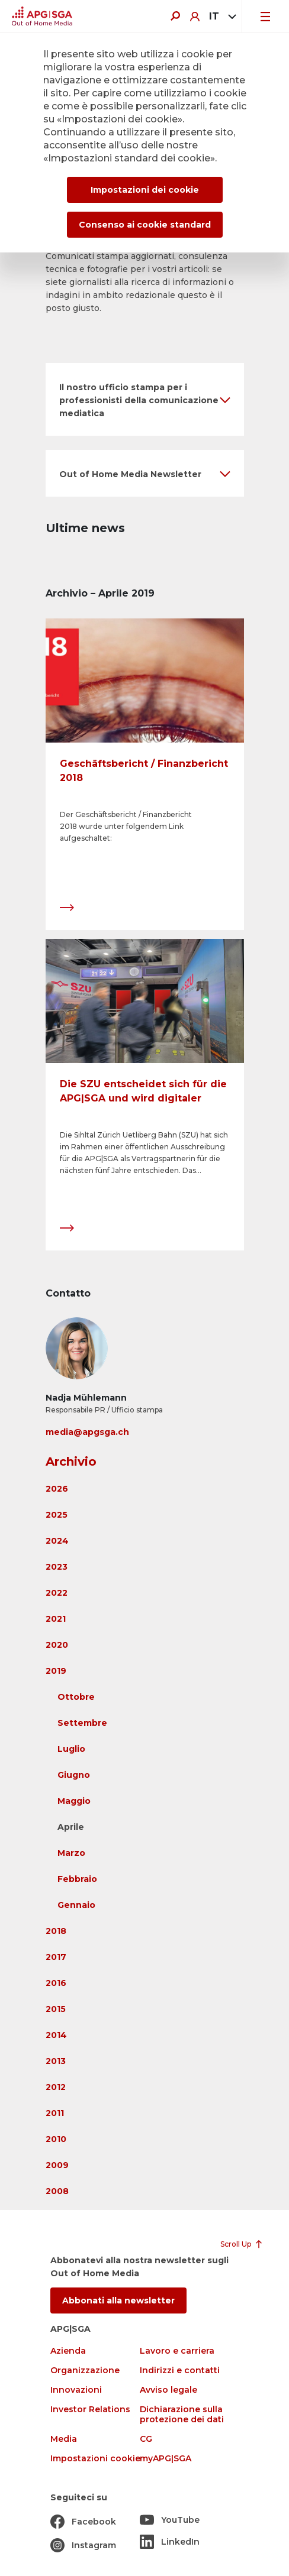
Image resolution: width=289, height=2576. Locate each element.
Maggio (74, 1801)
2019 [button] (56, 1671)
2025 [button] (57, 1514)
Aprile (70, 1827)
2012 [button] (56, 2087)
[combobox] (220, 16)
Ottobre (76, 1697)
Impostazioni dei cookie (145, 189)
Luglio (71, 1749)
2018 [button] (56, 1931)
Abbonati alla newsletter (118, 2300)
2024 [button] (57, 1540)
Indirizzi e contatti (180, 2371)
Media (63, 2439)
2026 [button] (57, 1488)
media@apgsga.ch (87, 1432)
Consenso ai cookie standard (145, 224)
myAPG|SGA (165, 2459)
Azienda (68, 2351)
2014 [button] (56, 2035)
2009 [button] (57, 2165)
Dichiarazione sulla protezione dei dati (182, 2415)
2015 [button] (56, 2009)
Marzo (71, 1853)
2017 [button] (56, 1957)
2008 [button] (57, 2191)
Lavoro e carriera (177, 2351)
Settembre (82, 1723)
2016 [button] (56, 1983)
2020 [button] (57, 1644)
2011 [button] (55, 2113)
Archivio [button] (71, 1461)
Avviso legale (168, 2390)
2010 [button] (56, 2139)
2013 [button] (56, 2061)
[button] (145, 399)
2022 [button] (57, 1592)
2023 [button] (57, 1566)
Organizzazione (85, 2371)
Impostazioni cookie (95, 2459)
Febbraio (77, 1879)
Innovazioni (76, 2390)
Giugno (73, 1775)
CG (146, 2439)
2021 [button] (56, 1618)
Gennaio (76, 1905)
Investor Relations (90, 2410)
